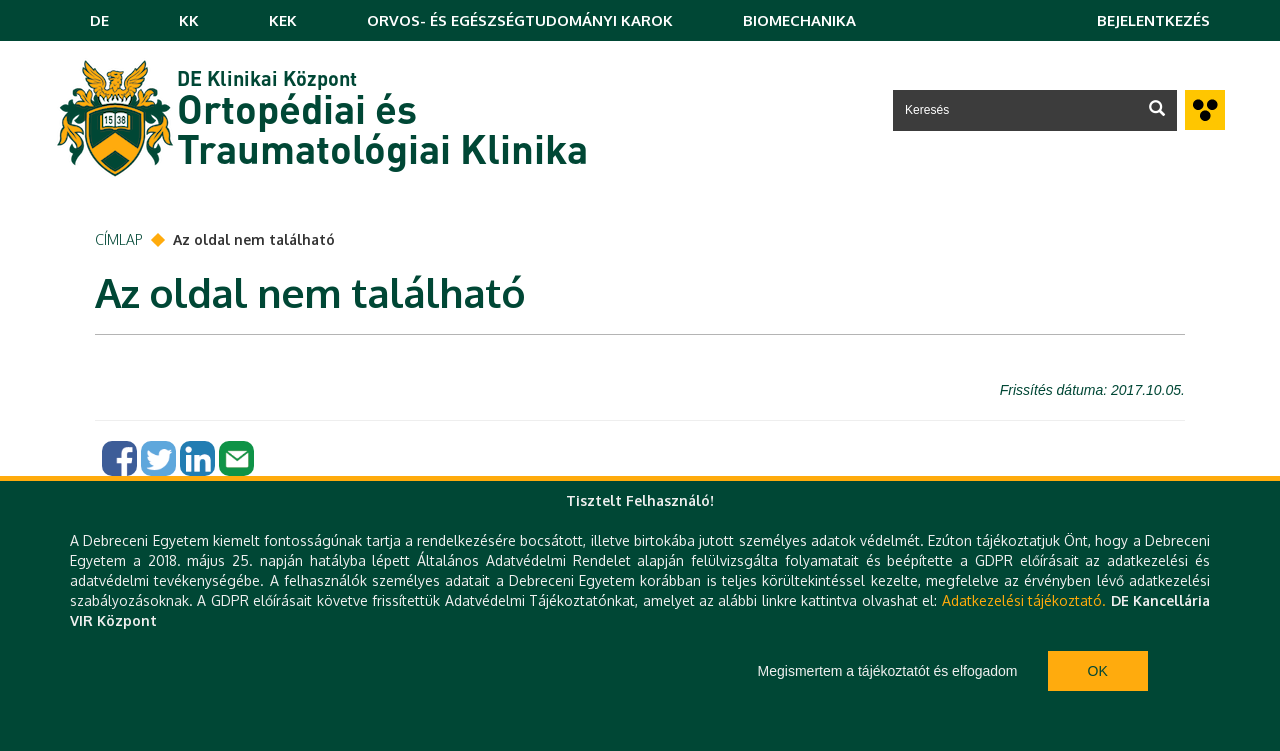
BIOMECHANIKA (799, 20)
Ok (1098, 671)
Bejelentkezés (1153, 20)
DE (99, 20)
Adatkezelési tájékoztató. (1024, 600)
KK (189, 20)
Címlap (119, 239)
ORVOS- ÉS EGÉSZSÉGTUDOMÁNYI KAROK (520, 20)
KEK (283, 20)
